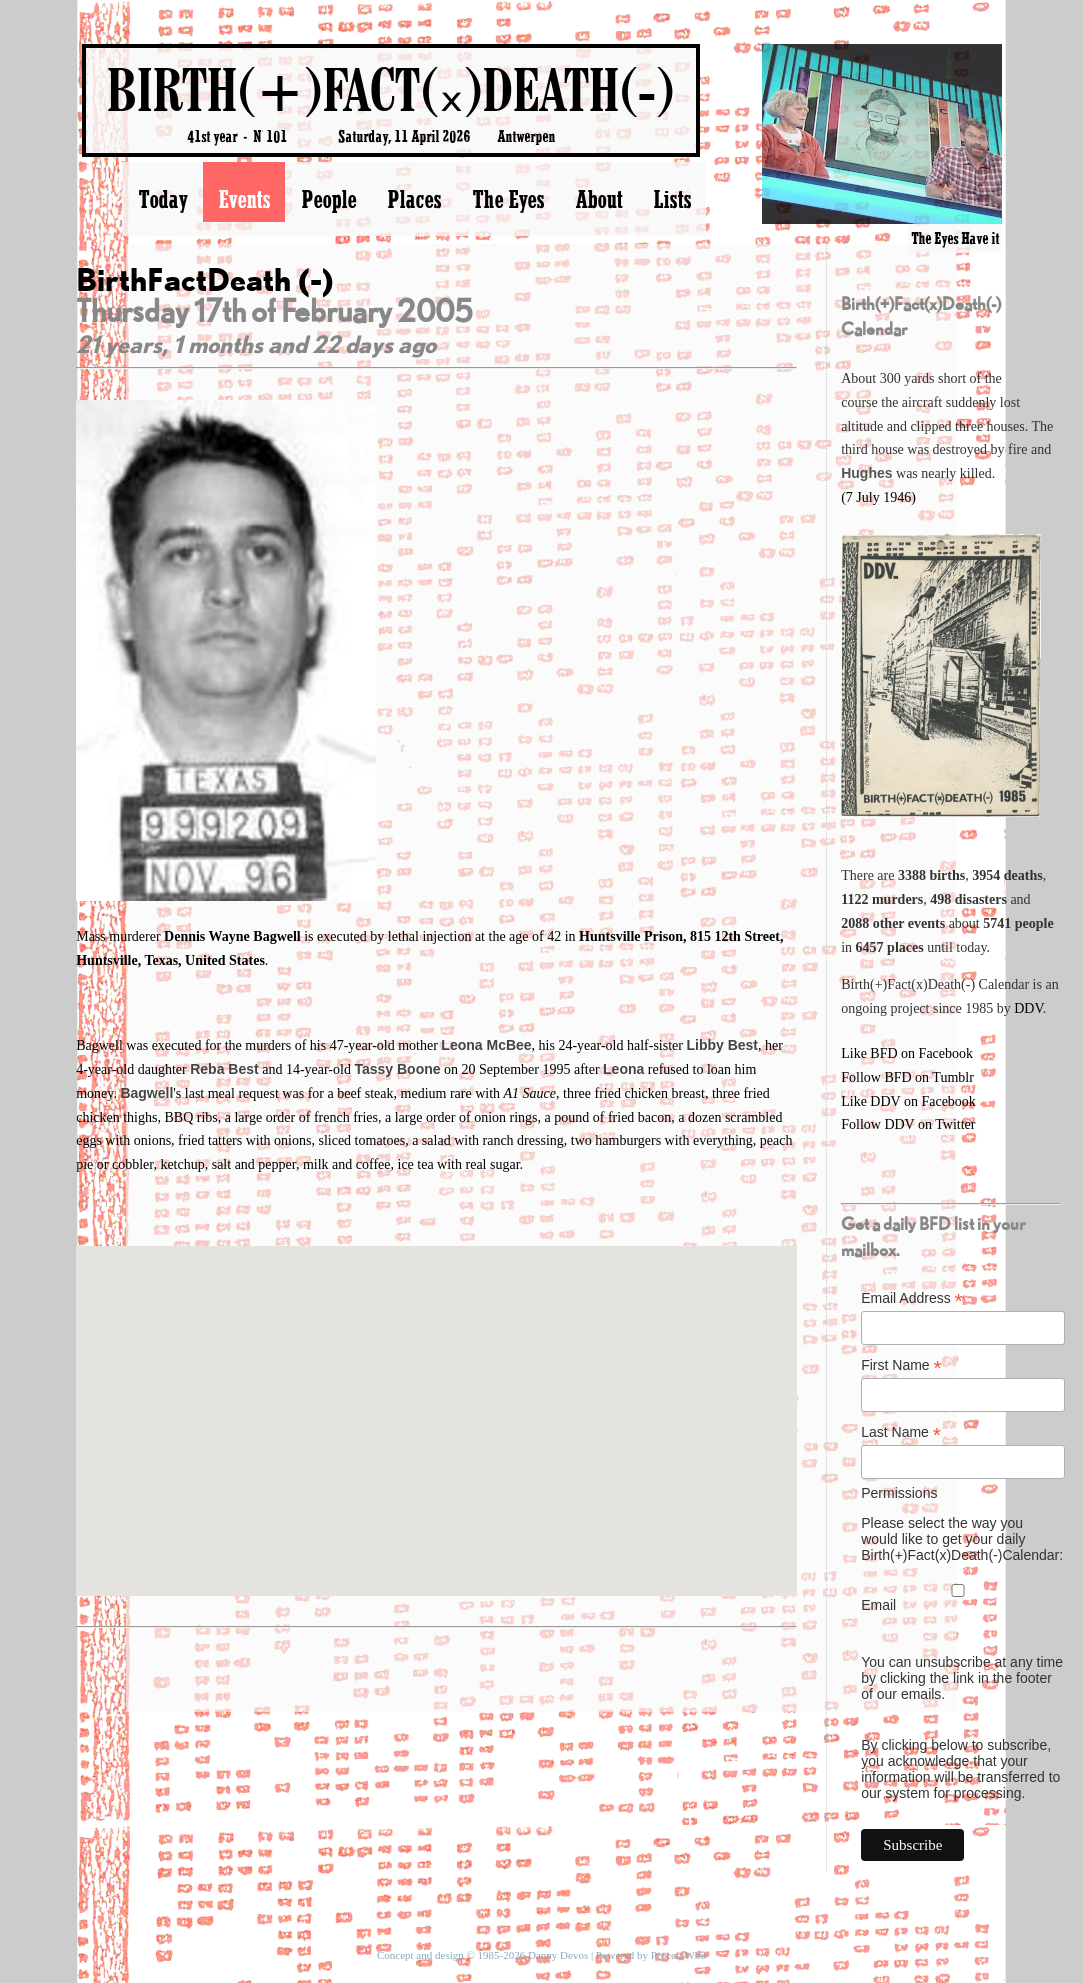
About (598, 199)
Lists (672, 199)
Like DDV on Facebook (908, 1101)
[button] (436, 1402)
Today (162, 199)
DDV (1028, 1008)
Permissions (899, 1493)
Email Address (912, 1298)
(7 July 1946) (878, 497)
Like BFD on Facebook (907, 1053)
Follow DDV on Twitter (908, 1124)
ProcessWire (678, 1955)
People (328, 199)
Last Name (901, 1432)
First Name (901, 1365)
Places (414, 199)
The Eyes (508, 199)
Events (244, 199)
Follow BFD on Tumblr (907, 1077)
